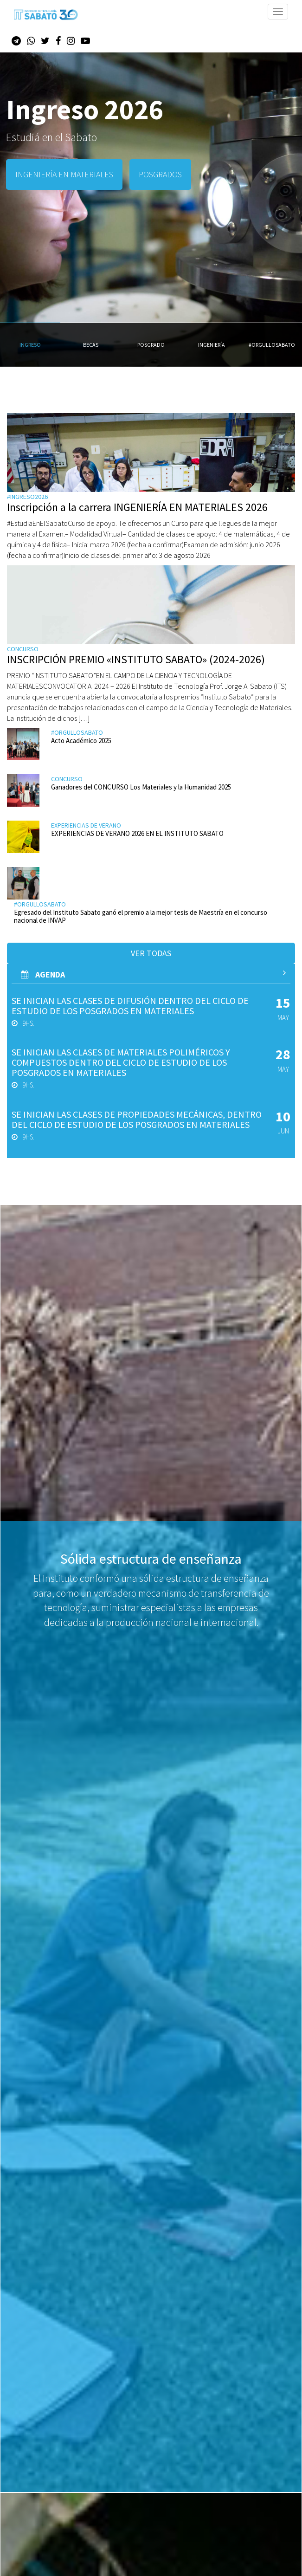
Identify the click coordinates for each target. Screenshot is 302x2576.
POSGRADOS (160, 174)
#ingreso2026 (27, 496)
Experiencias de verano (86, 825)
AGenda (153, 974)
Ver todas (151, 953)
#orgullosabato (77, 732)
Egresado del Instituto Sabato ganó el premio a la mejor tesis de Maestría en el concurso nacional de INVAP (140, 916)
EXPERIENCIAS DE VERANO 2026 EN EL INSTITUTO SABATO (137, 833)
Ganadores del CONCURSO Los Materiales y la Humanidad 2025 (141, 787)
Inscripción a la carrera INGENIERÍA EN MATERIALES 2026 (137, 507)
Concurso (23, 649)
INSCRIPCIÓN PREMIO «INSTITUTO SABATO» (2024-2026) (136, 659)
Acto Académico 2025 (81, 740)
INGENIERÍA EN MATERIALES (64, 174)
